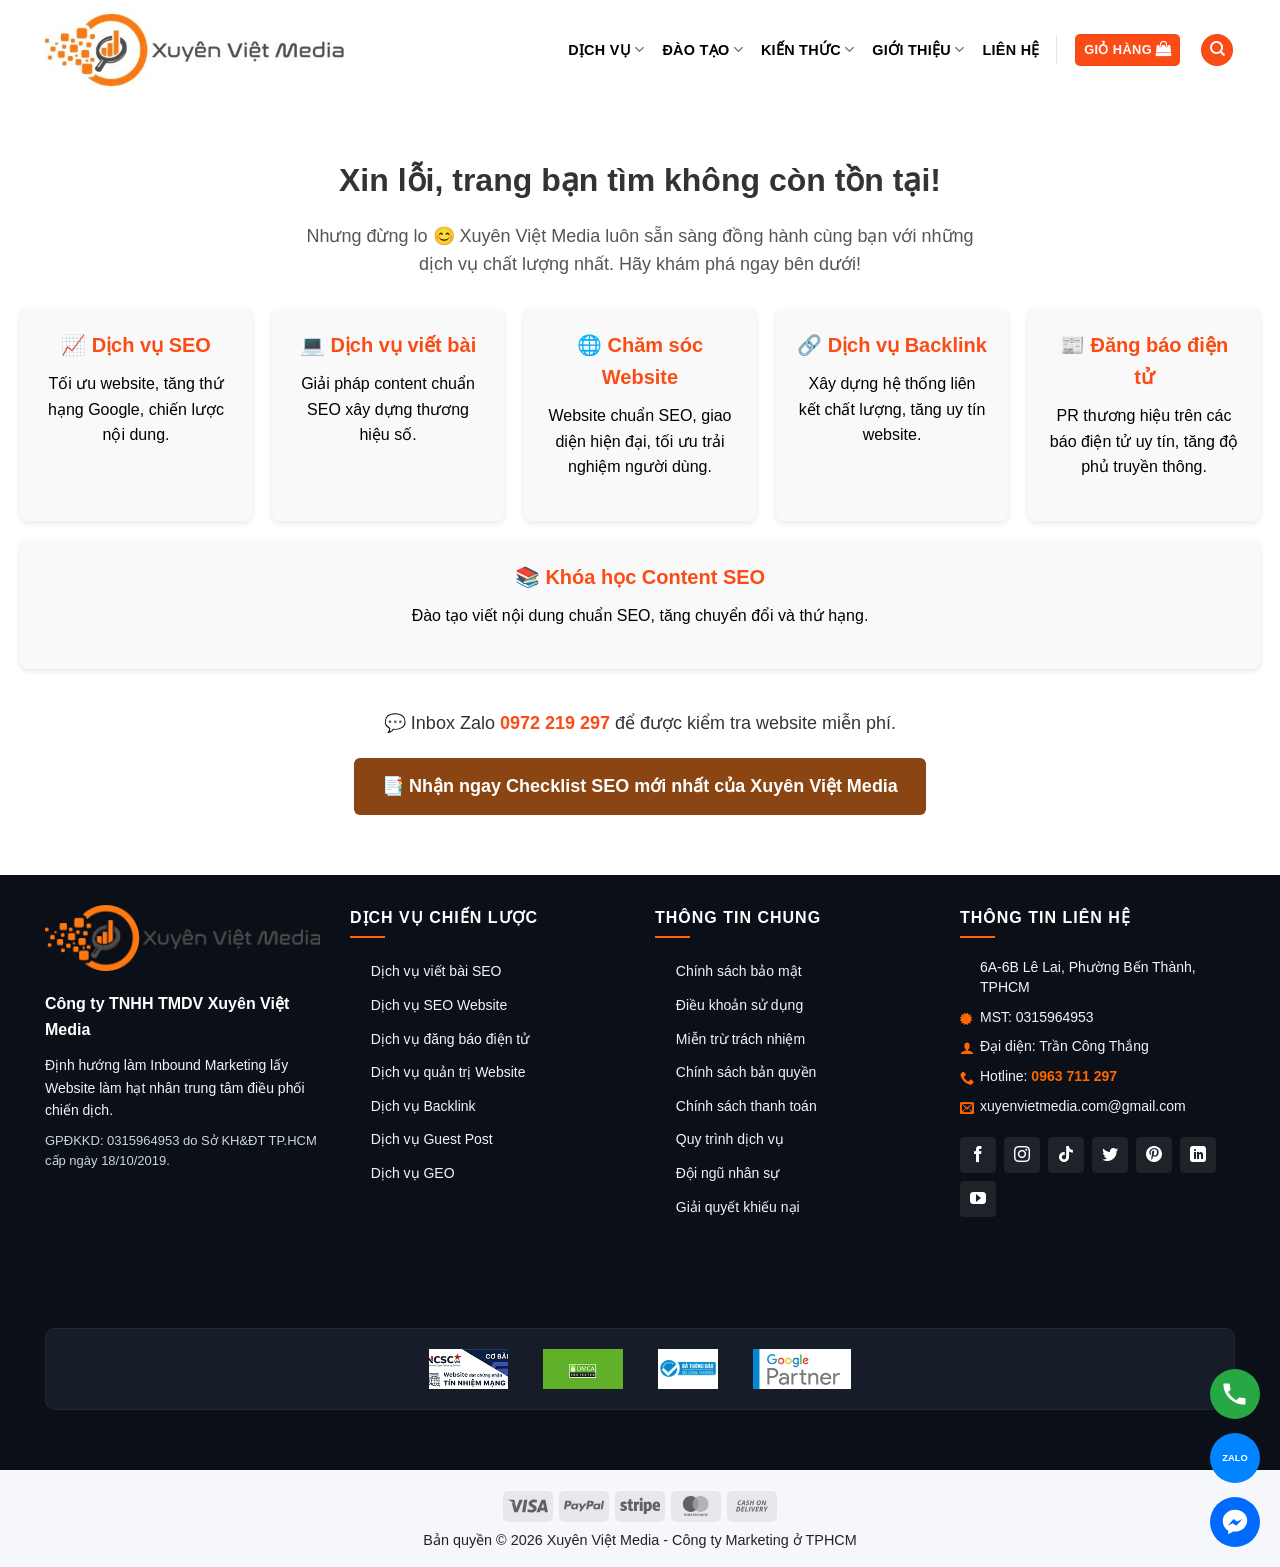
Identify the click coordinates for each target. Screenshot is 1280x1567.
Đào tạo (702, 49)
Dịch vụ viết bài (403, 345)
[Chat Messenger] (1235, 1522)
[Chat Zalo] (1235, 1458)
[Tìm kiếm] (1217, 50)
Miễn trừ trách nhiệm (740, 1039)
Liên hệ (1010, 50)
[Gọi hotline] (1235, 1394)
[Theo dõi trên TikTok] (1066, 1155)
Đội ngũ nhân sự (727, 1173)
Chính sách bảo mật (739, 971)
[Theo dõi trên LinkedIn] (1198, 1155)
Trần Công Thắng (1093, 1046)
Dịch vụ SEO (151, 345)
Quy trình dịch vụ (730, 1139)
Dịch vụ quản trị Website (448, 1072)
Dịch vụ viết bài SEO (436, 971)
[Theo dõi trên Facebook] (978, 1155)
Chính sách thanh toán (746, 1106)
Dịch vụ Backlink (907, 345)
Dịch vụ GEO (413, 1173)
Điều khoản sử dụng (739, 1005)
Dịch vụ (606, 49)
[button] (1127, 50)
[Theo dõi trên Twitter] (1110, 1155)
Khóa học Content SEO (655, 577)
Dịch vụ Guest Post (432, 1139)
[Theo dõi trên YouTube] (978, 1199)
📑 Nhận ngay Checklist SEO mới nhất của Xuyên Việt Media (640, 786)
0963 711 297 (1074, 1076)
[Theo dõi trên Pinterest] (1154, 1155)
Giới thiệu (918, 49)
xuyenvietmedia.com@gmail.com (1083, 1106)
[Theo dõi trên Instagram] (1022, 1155)
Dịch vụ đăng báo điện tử (450, 1039)
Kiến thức (807, 49)
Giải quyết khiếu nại (738, 1207)
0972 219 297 (555, 723)
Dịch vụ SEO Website (439, 1005)
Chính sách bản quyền (746, 1072)
